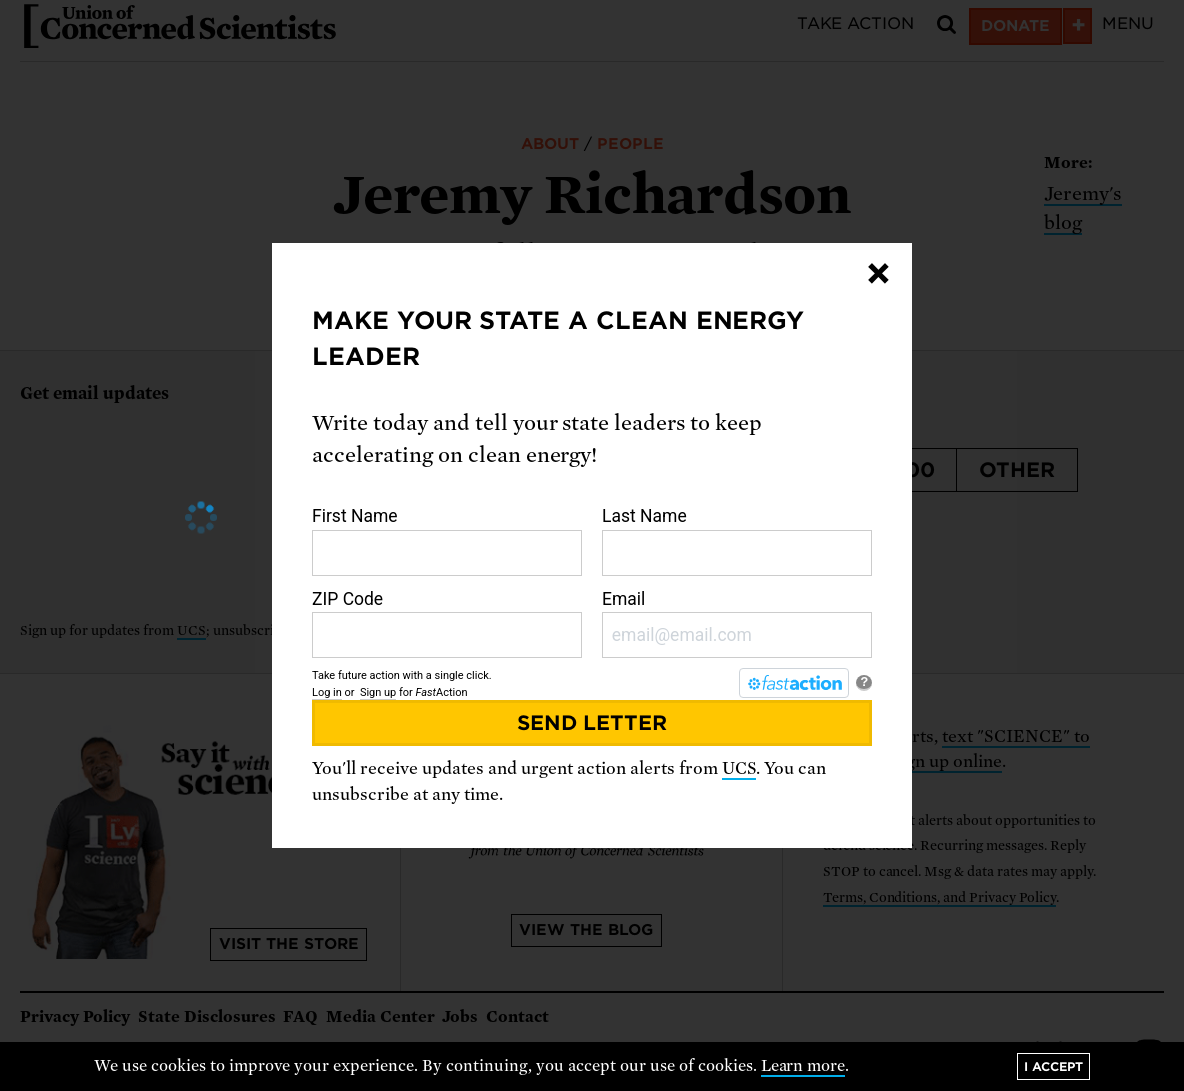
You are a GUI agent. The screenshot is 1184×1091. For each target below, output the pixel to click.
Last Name (737, 541)
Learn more (803, 1066)
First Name (447, 541)
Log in (327, 692)
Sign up (378, 692)
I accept (1053, 1066)
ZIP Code (447, 624)
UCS (739, 768)
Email (737, 624)
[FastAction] (794, 683)
